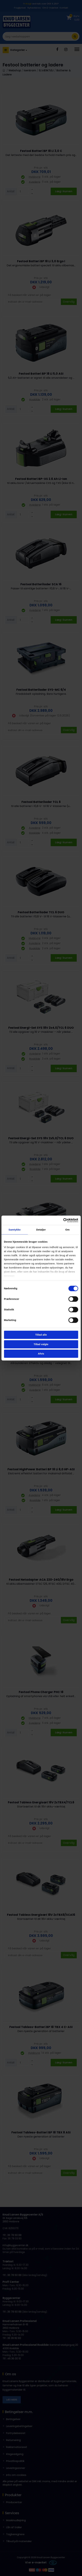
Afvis (41, 1353)
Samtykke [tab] (15, 1229)
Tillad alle (41, 1334)
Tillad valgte (41, 1344)
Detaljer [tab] (41, 1229)
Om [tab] (67, 1229)
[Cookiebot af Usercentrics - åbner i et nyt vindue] (63, 1220)
